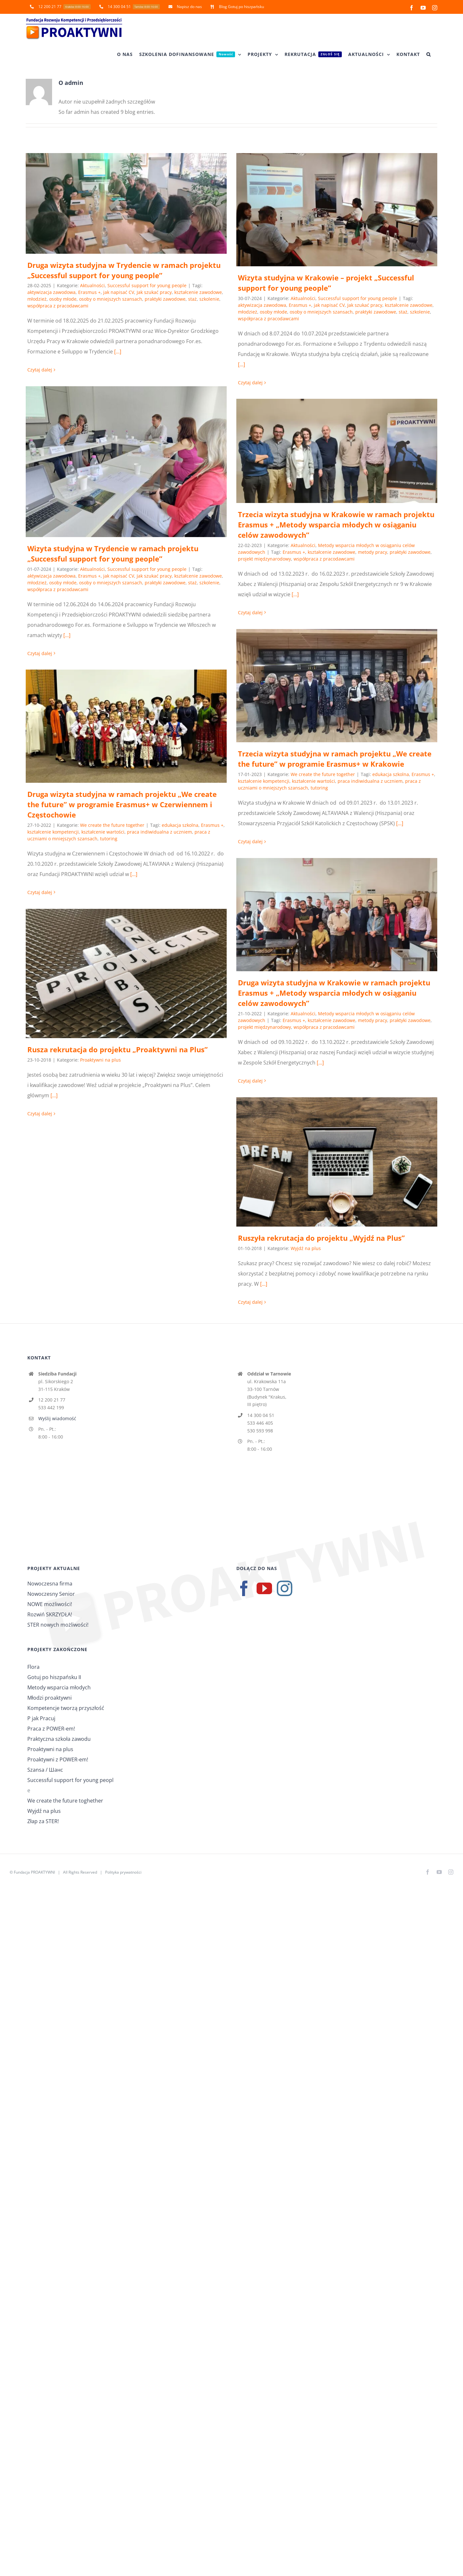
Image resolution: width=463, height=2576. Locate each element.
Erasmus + (89, 292)
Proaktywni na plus (100, 1060)
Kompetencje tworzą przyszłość (65, 1708)
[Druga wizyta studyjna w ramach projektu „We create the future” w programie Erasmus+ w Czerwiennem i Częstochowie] (126, 726)
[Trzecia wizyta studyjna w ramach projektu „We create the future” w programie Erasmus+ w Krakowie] (336, 685)
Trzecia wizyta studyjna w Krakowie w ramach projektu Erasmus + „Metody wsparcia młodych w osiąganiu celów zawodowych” (336, 524)
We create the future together (323, 774)
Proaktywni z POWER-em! (57, 1759)
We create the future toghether (65, 1800)
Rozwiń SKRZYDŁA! (49, 1614)
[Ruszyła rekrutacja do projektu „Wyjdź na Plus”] (336, 1162)
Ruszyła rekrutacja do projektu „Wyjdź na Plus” (321, 1238)
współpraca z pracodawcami (57, 306)
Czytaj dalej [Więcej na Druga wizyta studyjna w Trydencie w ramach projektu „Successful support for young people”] (39, 370)
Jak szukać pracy (154, 292)
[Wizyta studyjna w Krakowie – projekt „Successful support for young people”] (336, 209)
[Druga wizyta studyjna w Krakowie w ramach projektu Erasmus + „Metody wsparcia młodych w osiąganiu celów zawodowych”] (336, 914)
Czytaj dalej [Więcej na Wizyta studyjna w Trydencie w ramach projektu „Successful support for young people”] (39, 653)
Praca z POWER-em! (51, 1728)
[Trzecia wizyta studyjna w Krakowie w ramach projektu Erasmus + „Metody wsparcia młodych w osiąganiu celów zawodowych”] (336, 451)
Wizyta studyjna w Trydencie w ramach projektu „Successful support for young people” (112, 553)
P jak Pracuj (41, 1718)
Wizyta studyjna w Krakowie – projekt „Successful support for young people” (326, 283)
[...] (117, 351)
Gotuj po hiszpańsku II (54, 1677)
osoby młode (63, 299)
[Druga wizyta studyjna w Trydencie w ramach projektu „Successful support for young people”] (126, 203)
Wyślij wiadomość (57, 1418)
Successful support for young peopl (70, 1780)
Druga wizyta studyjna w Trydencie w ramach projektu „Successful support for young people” (124, 270)
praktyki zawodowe (165, 299)
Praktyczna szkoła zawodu (59, 1738)
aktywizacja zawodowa (51, 292)
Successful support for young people (146, 285)
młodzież (37, 299)
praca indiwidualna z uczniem (370, 781)
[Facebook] (244, 1588)
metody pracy (372, 552)
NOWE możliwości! (49, 1604)
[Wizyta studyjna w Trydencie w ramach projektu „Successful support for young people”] (126, 461)
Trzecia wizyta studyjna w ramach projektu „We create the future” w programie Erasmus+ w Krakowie (334, 759)
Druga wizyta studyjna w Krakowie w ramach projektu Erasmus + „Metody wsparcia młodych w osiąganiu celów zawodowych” (334, 993)
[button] (428, 54)
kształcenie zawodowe (198, 292)
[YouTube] (264, 1588)
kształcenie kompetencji (263, 781)
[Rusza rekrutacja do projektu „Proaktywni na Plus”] (126, 973)
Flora (33, 1666)
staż (192, 299)
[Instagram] (284, 1588)
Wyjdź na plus (306, 1248)
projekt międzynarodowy (264, 559)
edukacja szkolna (390, 774)
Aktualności (92, 285)
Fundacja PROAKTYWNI (34, 1872)
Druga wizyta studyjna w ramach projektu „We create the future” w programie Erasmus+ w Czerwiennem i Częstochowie (122, 804)
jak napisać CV (118, 292)
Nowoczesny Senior (51, 1593)
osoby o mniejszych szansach (110, 299)
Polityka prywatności (123, 1872)
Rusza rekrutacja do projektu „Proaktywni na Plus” (117, 1049)
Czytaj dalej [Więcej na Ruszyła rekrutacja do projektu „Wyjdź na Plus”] (250, 1302)
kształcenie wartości (313, 781)
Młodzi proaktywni (49, 1697)
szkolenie (209, 299)
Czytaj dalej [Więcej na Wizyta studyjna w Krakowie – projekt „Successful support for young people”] (250, 382)
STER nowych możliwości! (57, 1624)
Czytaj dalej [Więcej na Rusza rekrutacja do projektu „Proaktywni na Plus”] (39, 1113)
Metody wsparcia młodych (59, 1687)
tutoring (319, 788)
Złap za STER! (43, 1821)
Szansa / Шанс (45, 1769)
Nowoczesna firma (49, 1583)
